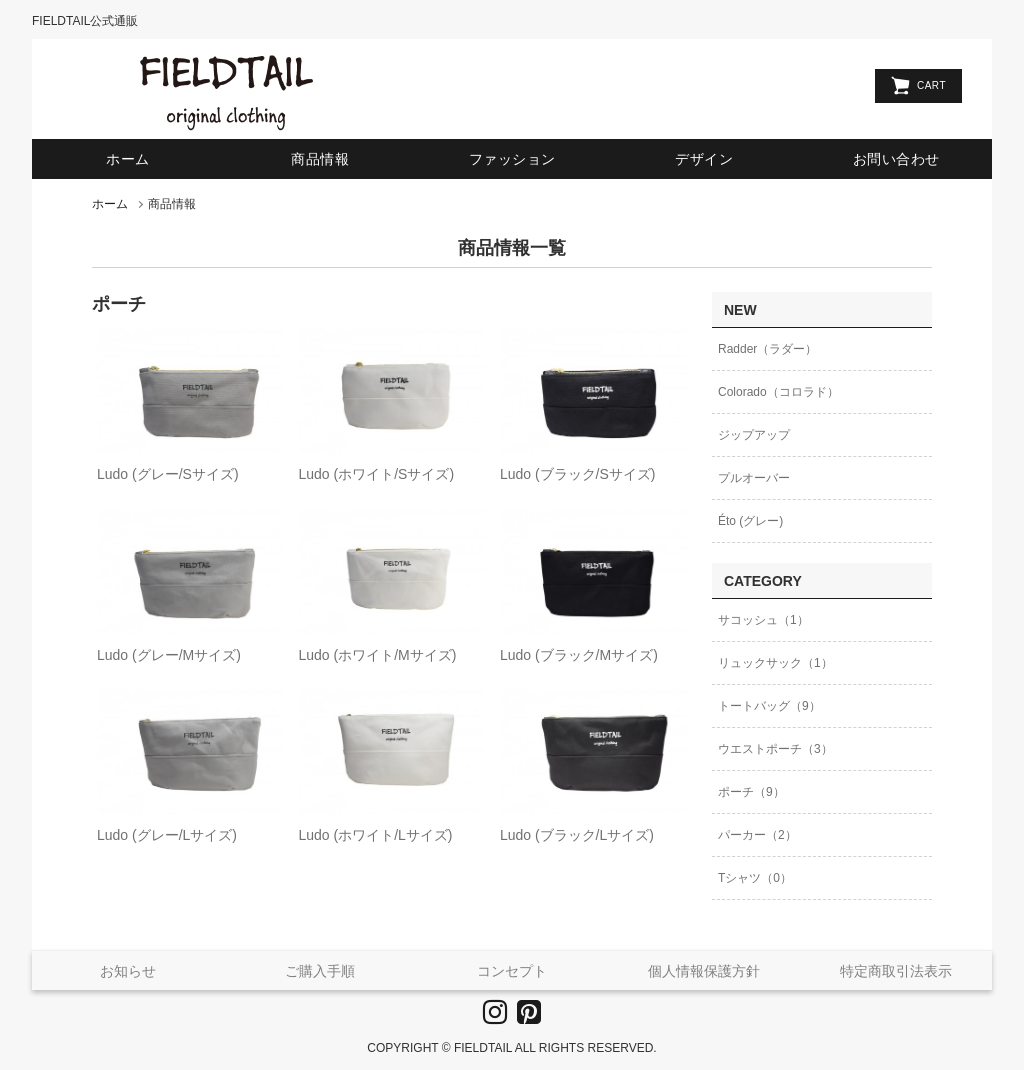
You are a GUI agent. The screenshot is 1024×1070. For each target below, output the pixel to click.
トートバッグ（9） (769, 706)
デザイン (704, 159)
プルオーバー (754, 478)
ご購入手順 (320, 971)
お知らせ (128, 971)
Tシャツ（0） (755, 878)
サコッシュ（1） (763, 620)
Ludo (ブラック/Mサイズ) (579, 655)
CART (931, 85)
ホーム (128, 159)
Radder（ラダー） (767, 349)
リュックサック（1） (775, 663)
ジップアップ (754, 435)
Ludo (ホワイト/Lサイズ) (375, 835)
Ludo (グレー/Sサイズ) (168, 474)
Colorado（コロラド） (778, 392)
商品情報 (320, 159)
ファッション (512, 159)
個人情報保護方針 (704, 971)
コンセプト (512, 971)
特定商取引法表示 (896, 971)
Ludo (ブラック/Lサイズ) (577, 835)
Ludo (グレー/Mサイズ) (169, 655)
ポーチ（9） (751, 792)
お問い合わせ (896, 159)
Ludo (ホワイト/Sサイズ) (376, 474)
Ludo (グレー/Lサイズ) (167, 835)
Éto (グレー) (750, 521)
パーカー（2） (757, 835)
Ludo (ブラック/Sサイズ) (578, 474)
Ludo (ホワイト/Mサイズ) (377, 655)
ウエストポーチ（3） (775, 749)
